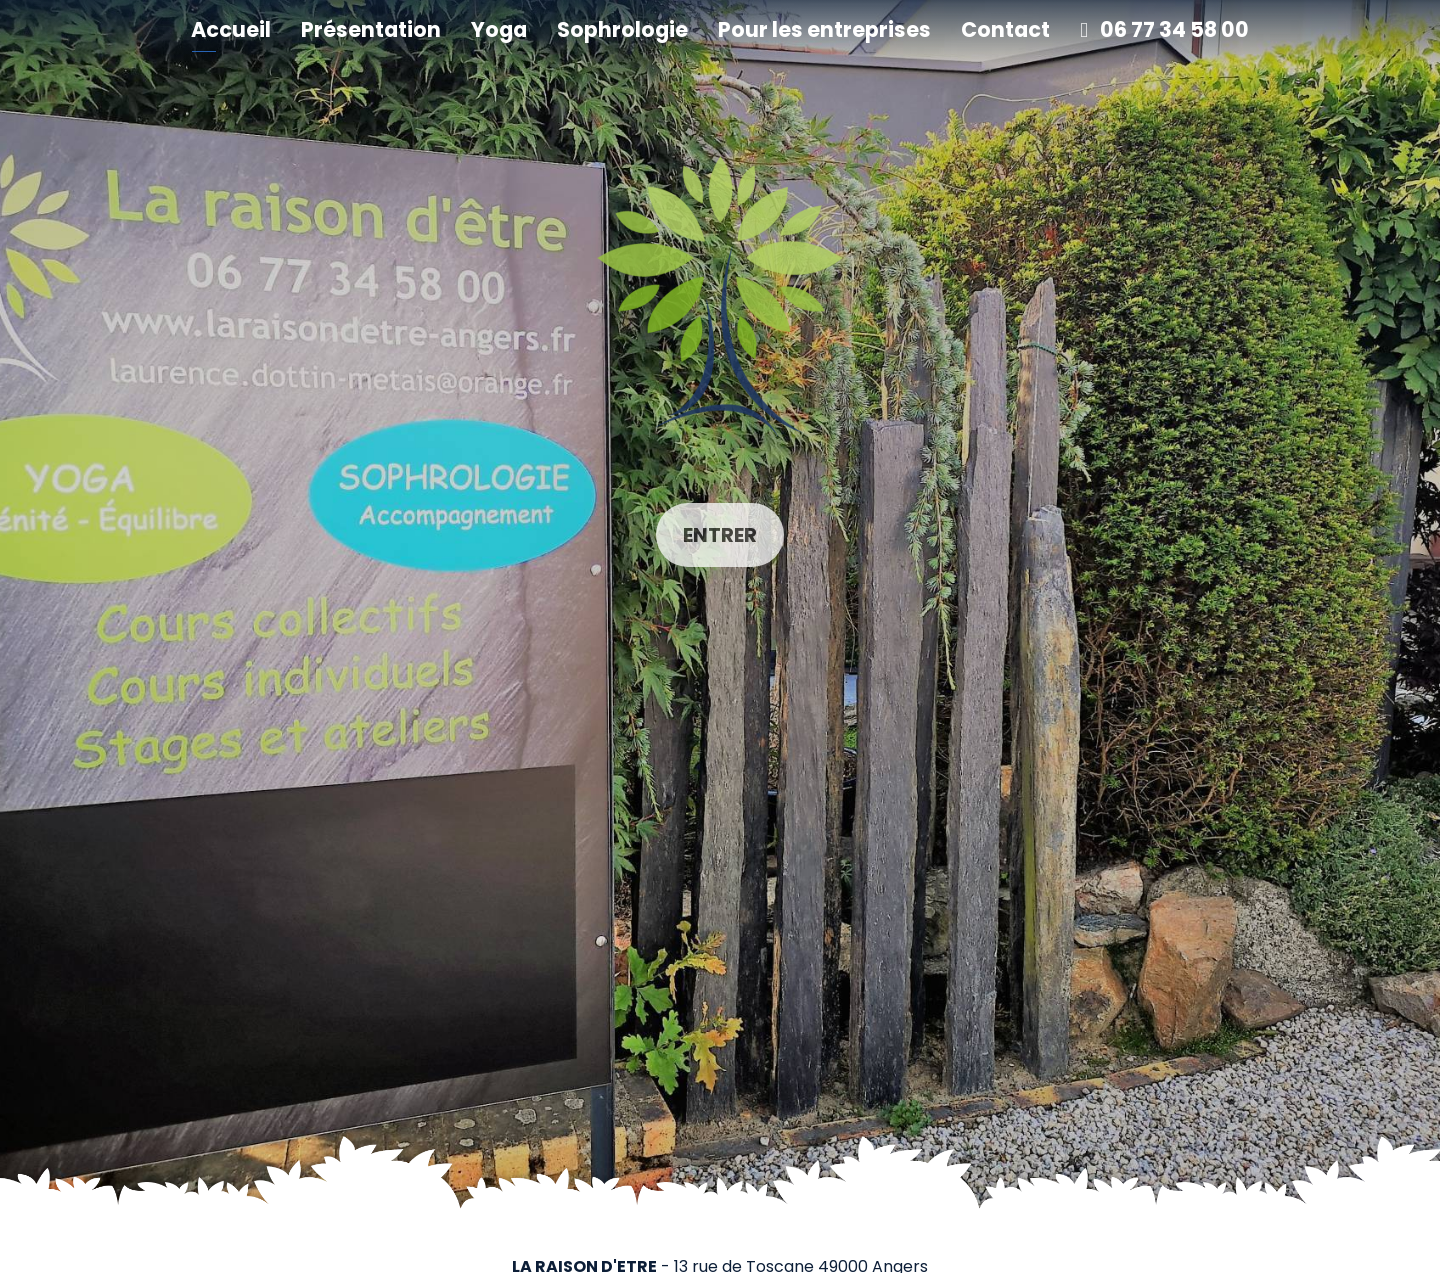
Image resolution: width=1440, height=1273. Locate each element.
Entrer (720, 535)
